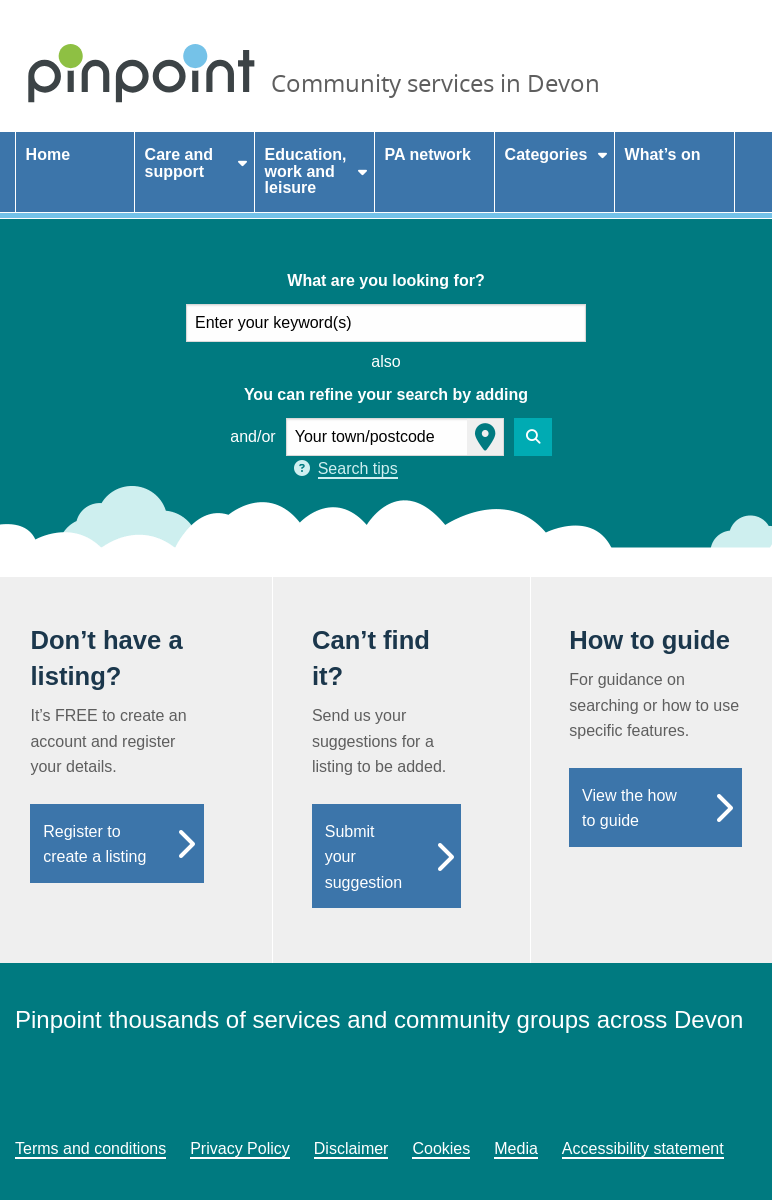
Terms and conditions (90, 1148)
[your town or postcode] (395, 437)
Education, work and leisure (306, 171)
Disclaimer (351, 1148)
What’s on (663, 154)
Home (48, 154)
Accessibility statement (643, 1148)
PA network (428, 154)
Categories (546, 154)
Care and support (179, 163)
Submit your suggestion (363, 857)
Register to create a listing (94, 844)
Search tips (358, 468)
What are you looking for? (385, 280)
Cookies (441, 1148)
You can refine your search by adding (386, 394)
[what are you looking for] (386, 323)
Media (516, 1148)
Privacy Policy (240, 1148)
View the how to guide (629, 808)
